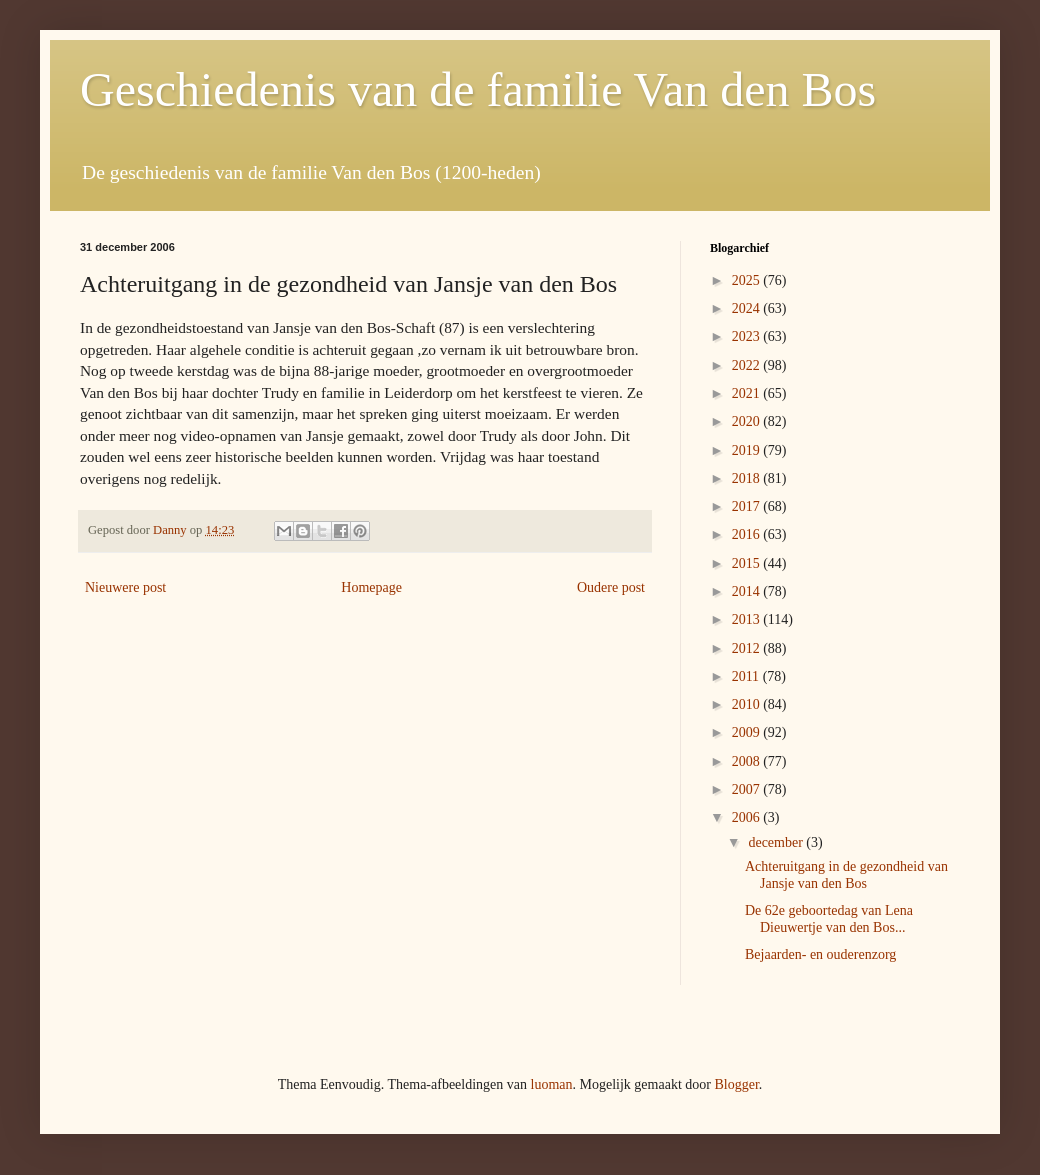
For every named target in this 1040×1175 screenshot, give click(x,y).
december (777, 842)
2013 (748, 619)
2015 (748, 563)
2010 (748, 704)
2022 (748, 365)
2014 (748, 591)
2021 (748, 393)
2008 (748, 761)
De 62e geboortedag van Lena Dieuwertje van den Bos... (829, 919)
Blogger (736, 1084)
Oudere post (611, 587)
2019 (748, 450)
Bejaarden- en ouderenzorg (820, 954)
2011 (747, 676)
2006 (748, 817)
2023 (748, 336)
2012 (748, 648)
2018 (748, 478)
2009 (748, 732)
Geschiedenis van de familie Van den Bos (478, 89)
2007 (748, 789)
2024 (748, 308)
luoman (552, 1084)
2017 (748, 506)
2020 (748, 421)
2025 (748, 280)
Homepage (371, 587)
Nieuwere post (125, 587)
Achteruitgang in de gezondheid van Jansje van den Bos (846, 875)
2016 (748, 534)
